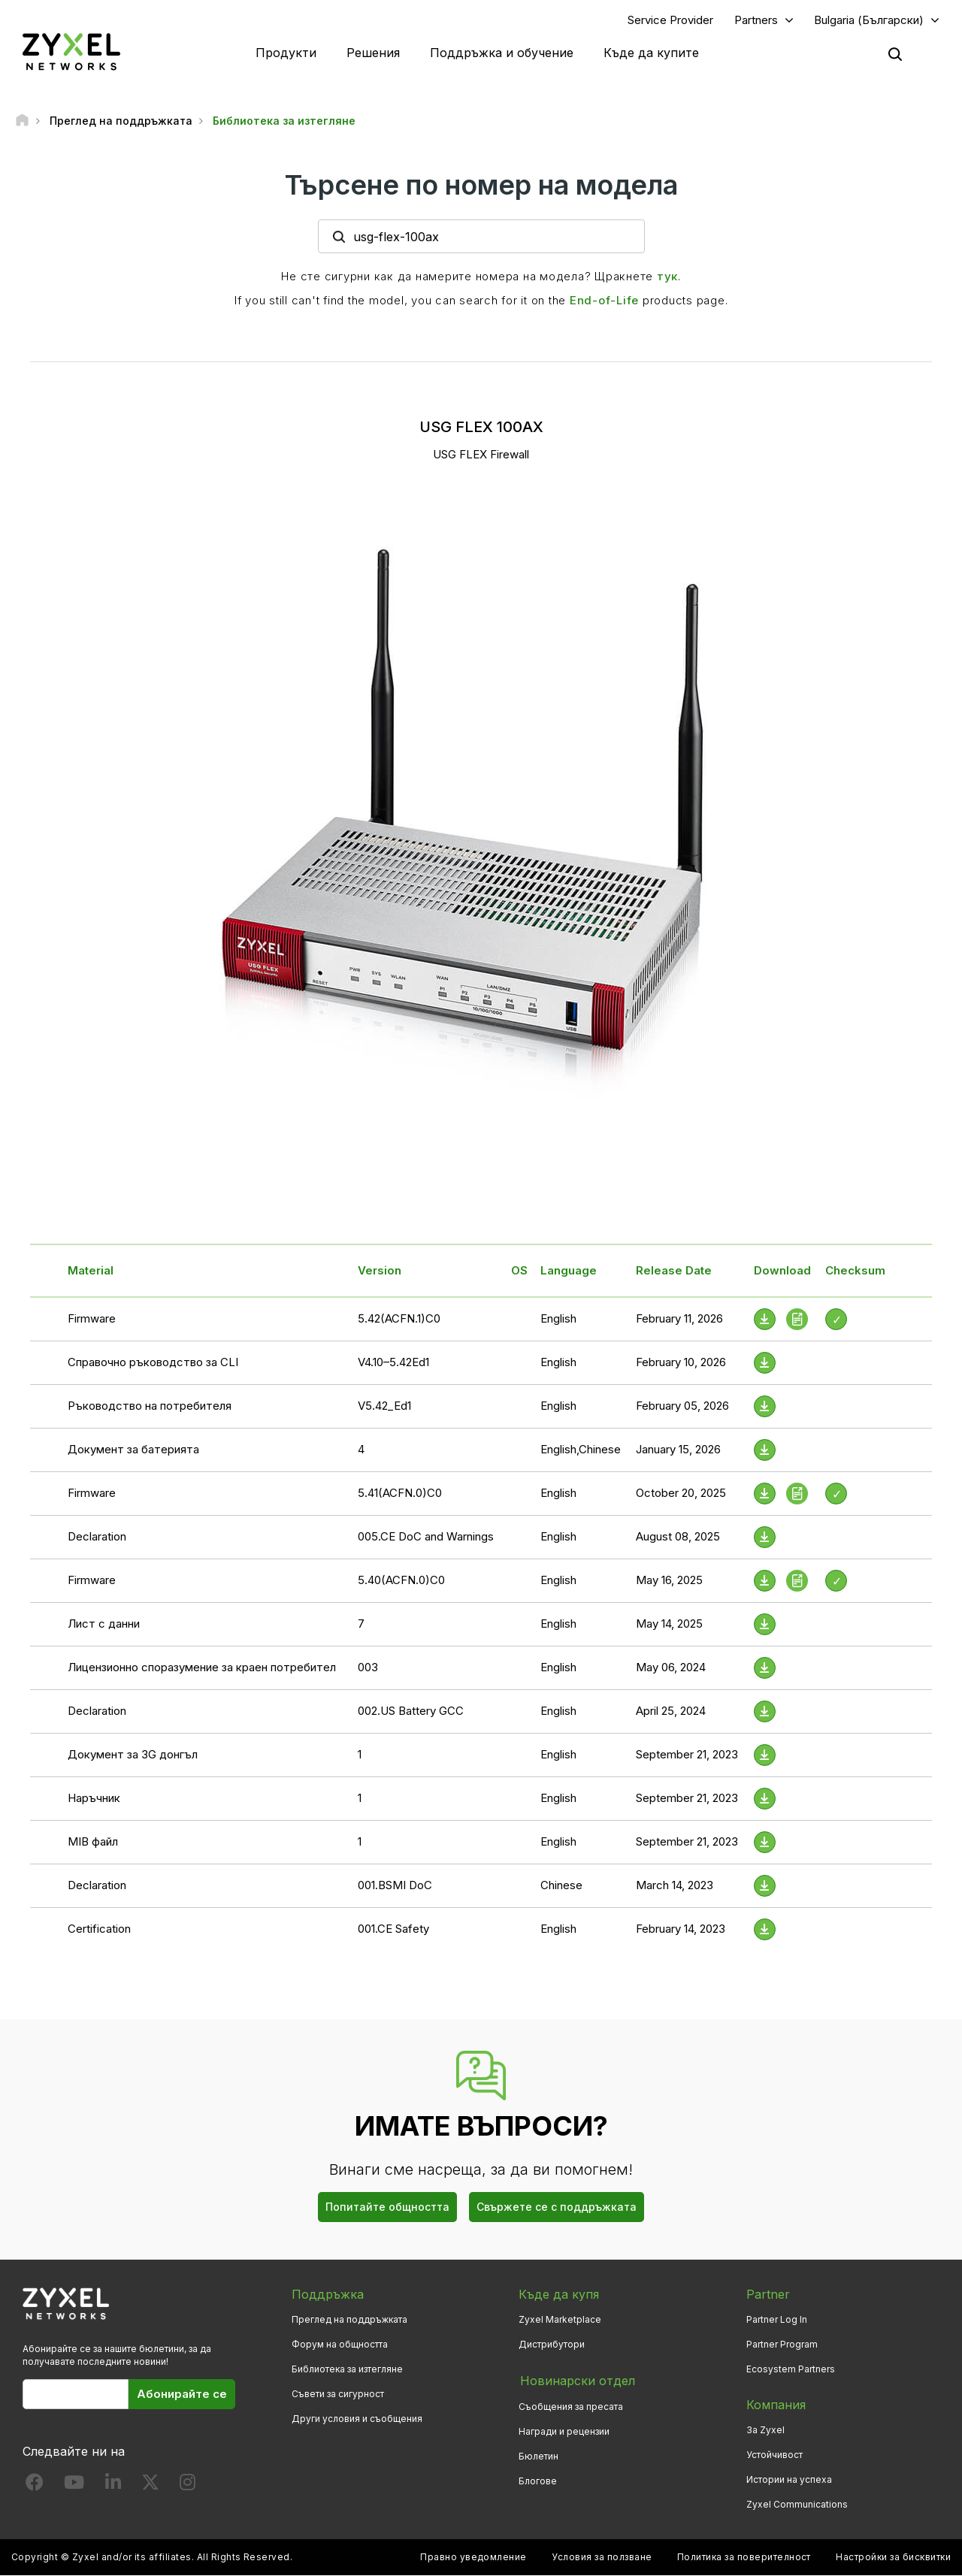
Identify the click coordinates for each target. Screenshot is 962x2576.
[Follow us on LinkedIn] (113, 2486)
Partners (756, 20)
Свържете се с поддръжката (556, 2207)
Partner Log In (776, 2319)
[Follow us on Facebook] (35, 2486)
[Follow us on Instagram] (187, 2486)
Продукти (286, 52)
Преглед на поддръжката (349, 2319)
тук (667, 277)
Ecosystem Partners (790, 2369)
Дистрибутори (552, 2345)
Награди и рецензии (564, 2430)
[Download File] (765, 1363)
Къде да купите (651, 52)
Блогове (538, 2480)
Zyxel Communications (797, 2505)
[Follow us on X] (150, 2486)
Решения (373, 52)
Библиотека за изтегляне (347, 2369)
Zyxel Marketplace (560, 2319)
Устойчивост (774, 2455)
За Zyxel (765, 2430)
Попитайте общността (387, 2207)
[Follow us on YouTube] (74, 2486)
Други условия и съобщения (357, 2419)
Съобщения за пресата (571, 2405)
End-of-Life (604, 301)
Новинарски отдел (576, 2380)
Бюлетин (538, 2455)
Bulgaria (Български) (869, 20)
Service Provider (670, 20)
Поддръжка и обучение (501, 52)
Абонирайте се (182, 2394)
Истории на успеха (789, 2480)
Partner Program (782, 2345)
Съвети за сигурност (338, 2394)
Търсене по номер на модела (481, 185)
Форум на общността (340, 2345)
